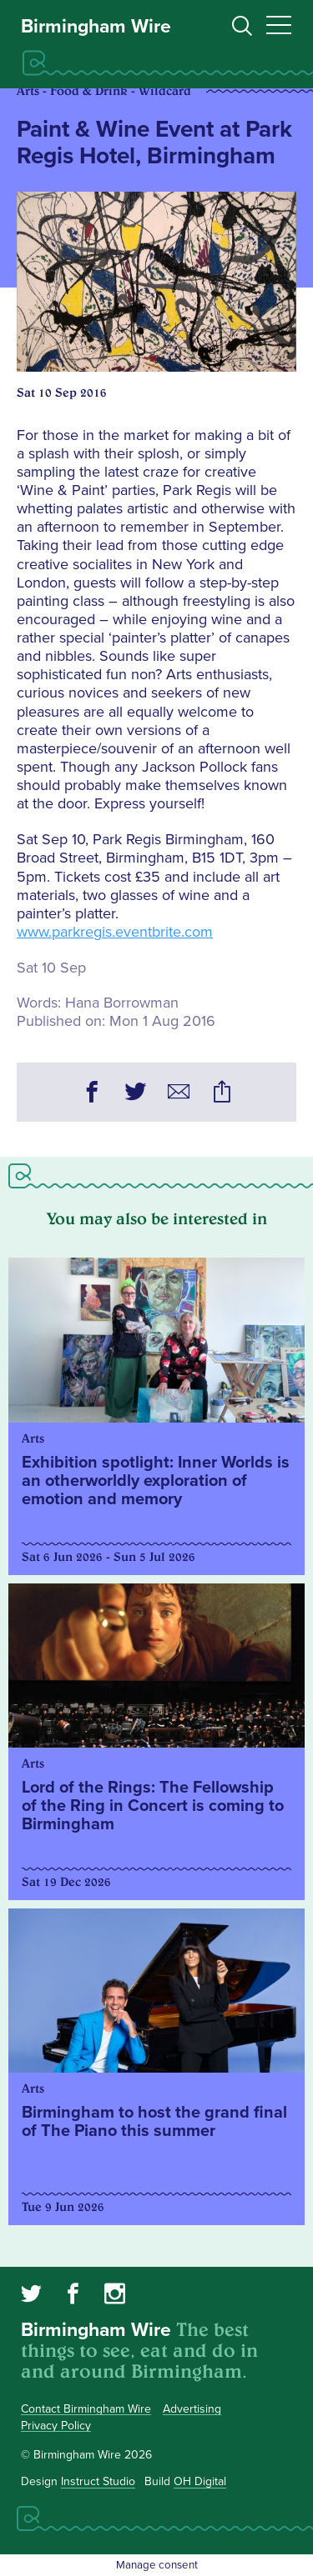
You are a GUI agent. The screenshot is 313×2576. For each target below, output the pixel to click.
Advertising (192, 2409)
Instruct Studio (98, 2481)
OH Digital (200, 2481)
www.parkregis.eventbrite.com (115, 932)
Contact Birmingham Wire (86, 2409)
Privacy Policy (56, 2425)
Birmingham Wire (96, 26)
